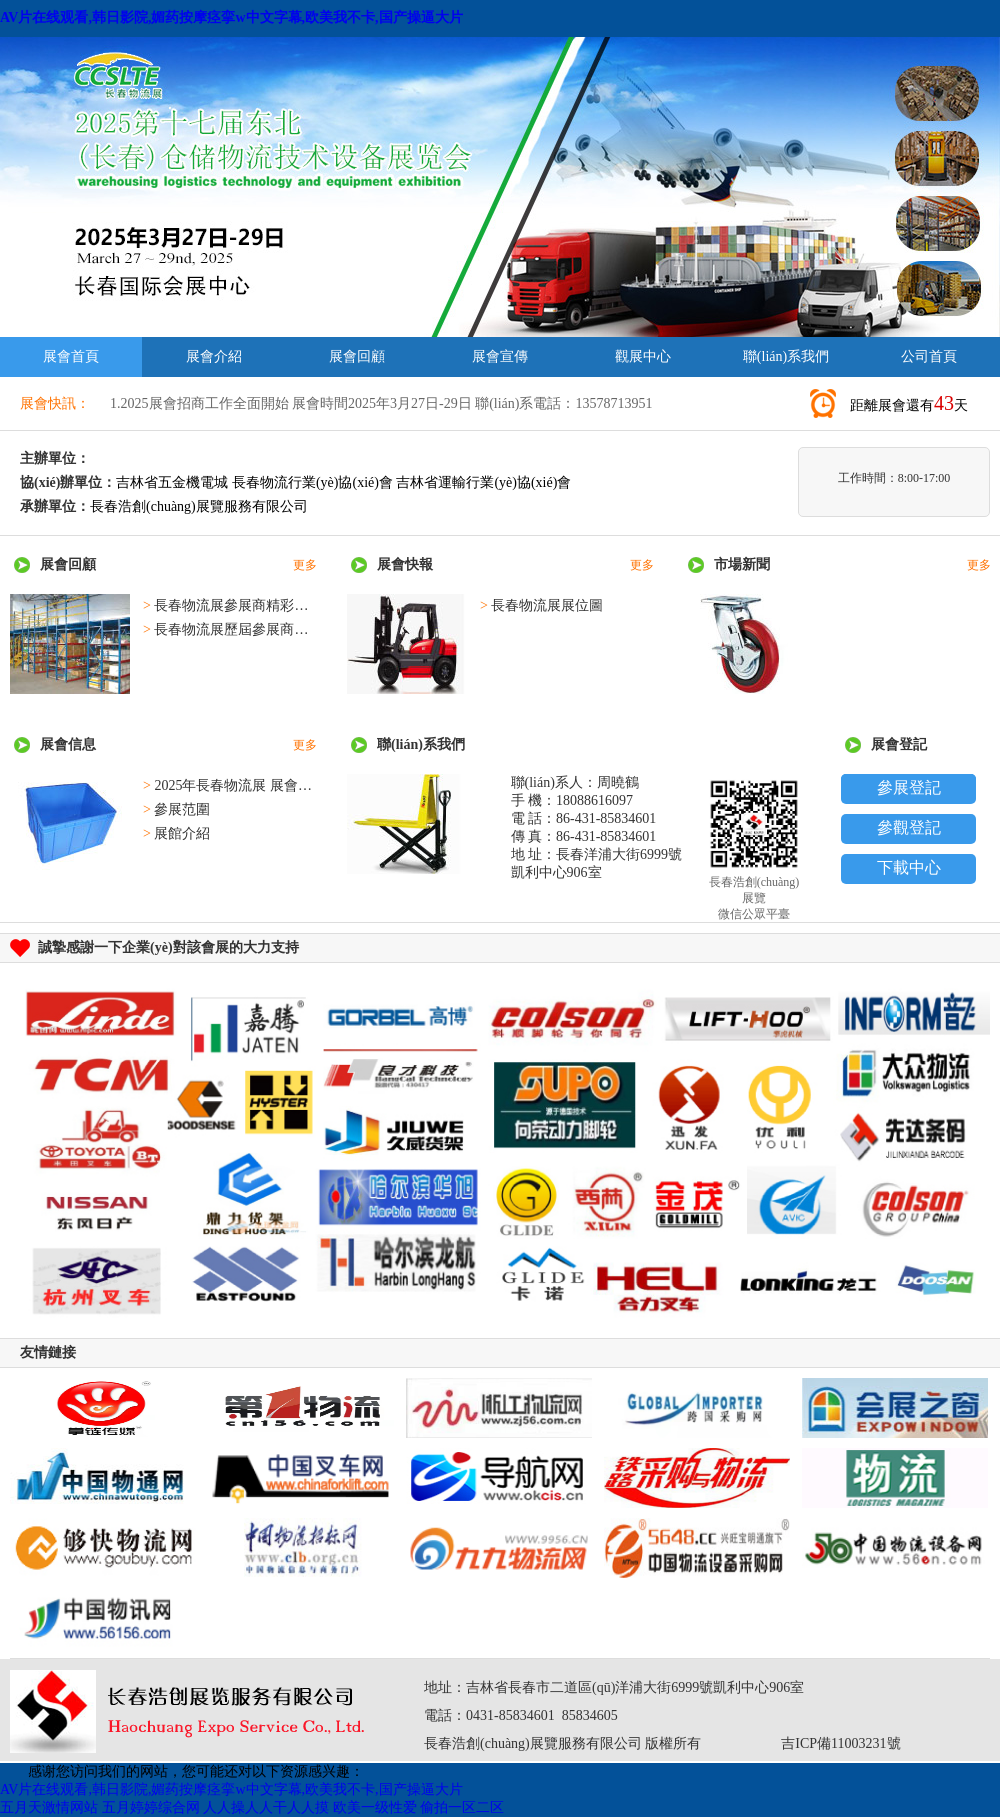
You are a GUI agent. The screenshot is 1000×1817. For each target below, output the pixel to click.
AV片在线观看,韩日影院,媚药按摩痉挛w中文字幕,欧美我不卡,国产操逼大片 (231, 17)
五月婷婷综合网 (151, 1807)
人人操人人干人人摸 (266, 1807)
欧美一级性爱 (375, 1807)
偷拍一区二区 (462, 1807)
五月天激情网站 (49, 1807)
